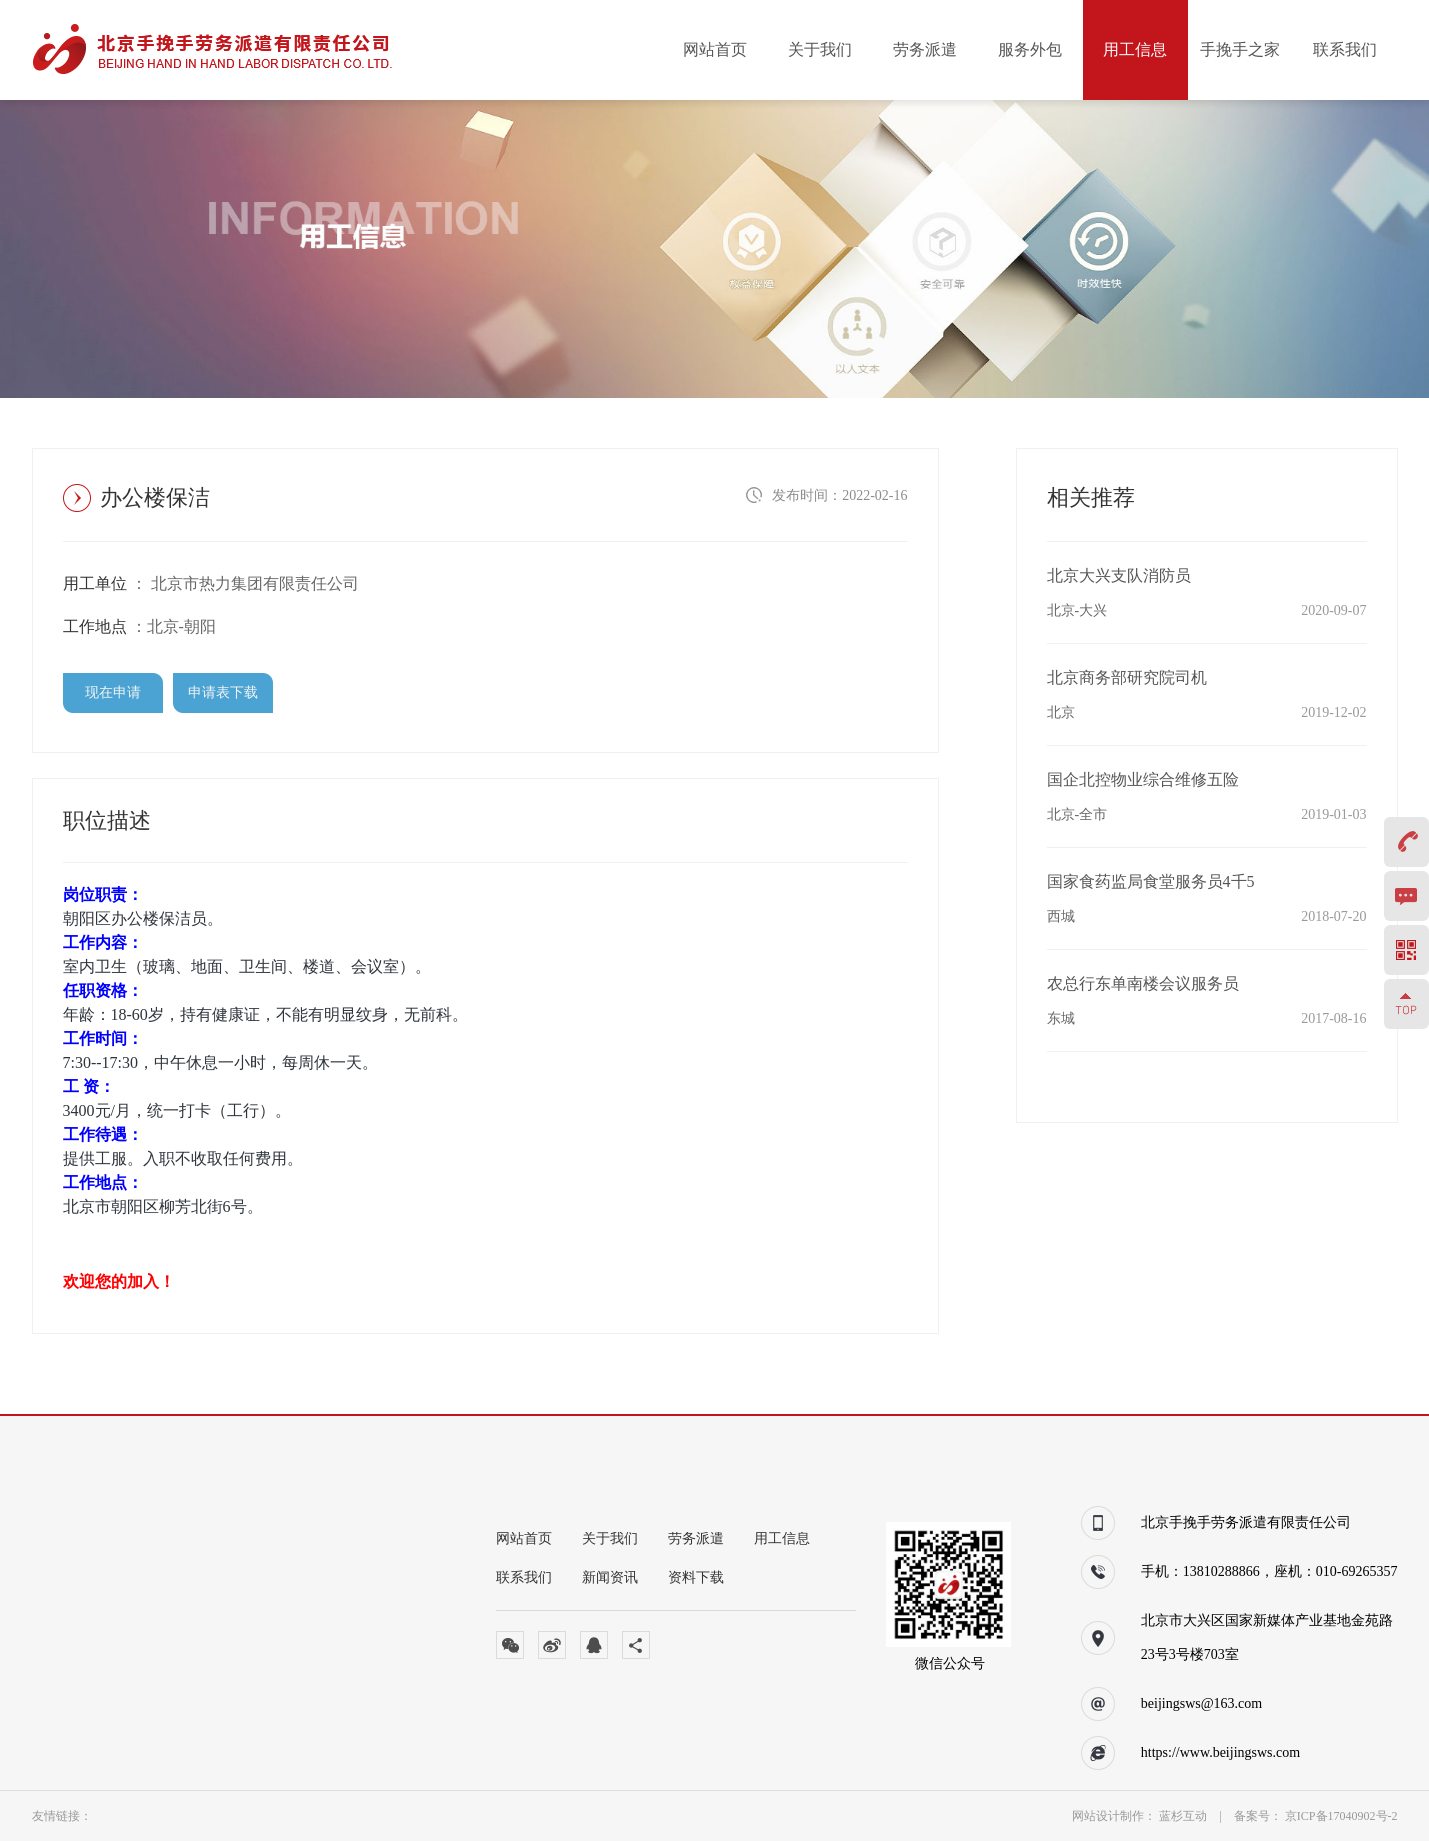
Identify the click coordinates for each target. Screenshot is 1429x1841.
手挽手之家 (1240, 49)
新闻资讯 (610, 1577)
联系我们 (1345, 49)
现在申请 (113, 692)
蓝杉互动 (1184, 1816)
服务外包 (1030, 49)
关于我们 (820, 49)
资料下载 (696, 1577)
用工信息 (1135, 49)
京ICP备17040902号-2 (1341, 1816)
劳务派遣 (925, 49)
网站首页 (715, 49)
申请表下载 (223, 692)
